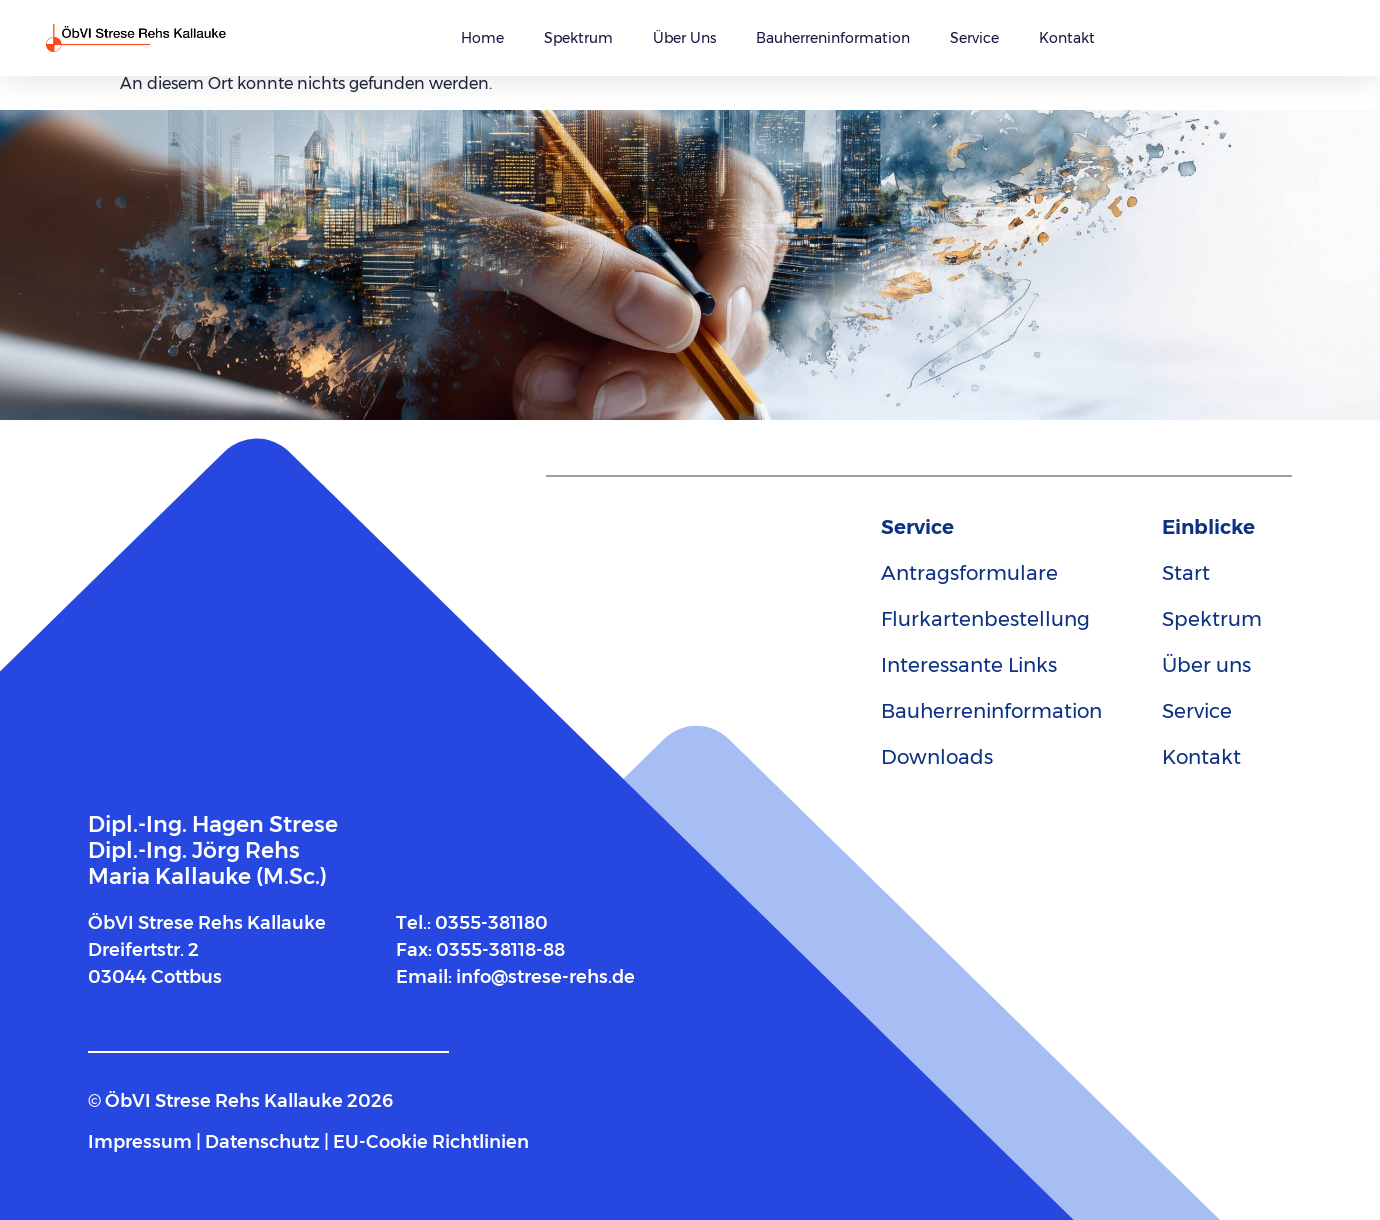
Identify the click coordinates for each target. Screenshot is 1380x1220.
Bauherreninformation (833, 38)
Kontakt (1067, 38)
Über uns (684, 38)
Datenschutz (262, 1142)
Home (482, 38)
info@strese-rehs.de (545, 977)
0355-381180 (491, 923)
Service (974, 38)
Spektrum (578, 38)
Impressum (140, 1142)
